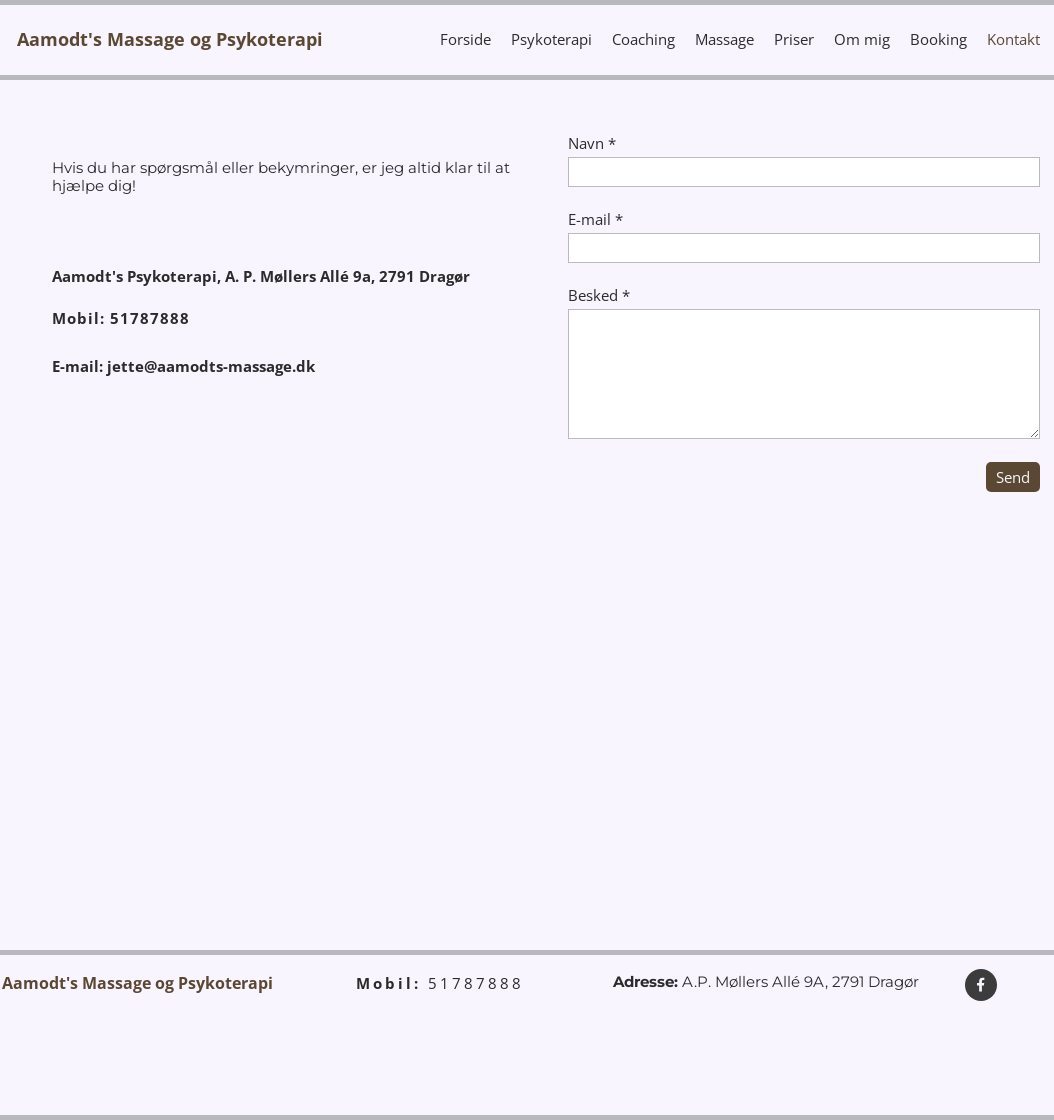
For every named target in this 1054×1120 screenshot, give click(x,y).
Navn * (592, 143)
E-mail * (595, 219)
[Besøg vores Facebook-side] (981, 985)
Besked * (599, 295)
